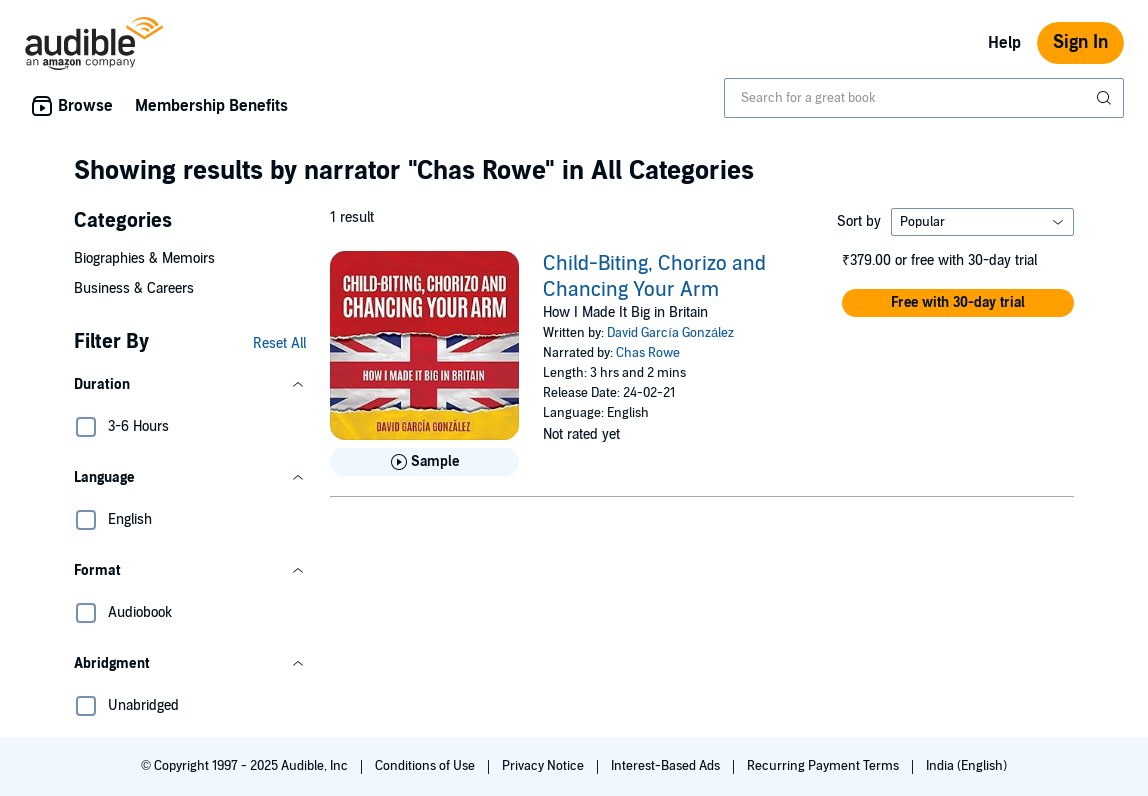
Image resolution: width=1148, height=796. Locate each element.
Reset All (279, 343)
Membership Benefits (211, 106)
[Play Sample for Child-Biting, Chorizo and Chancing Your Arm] (424, 462)
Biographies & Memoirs (144, 258)
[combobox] (924, 98)
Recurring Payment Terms (824, 766)
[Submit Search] (1106, 98)
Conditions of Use (426, 766)
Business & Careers (134, 288)
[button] (190, 385)
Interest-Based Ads (667, 766)
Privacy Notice (544, 766)
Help (1004, 43)
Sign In (1080, 42)
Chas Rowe (648, 353)
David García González (670, 333)
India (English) (966, 766)
